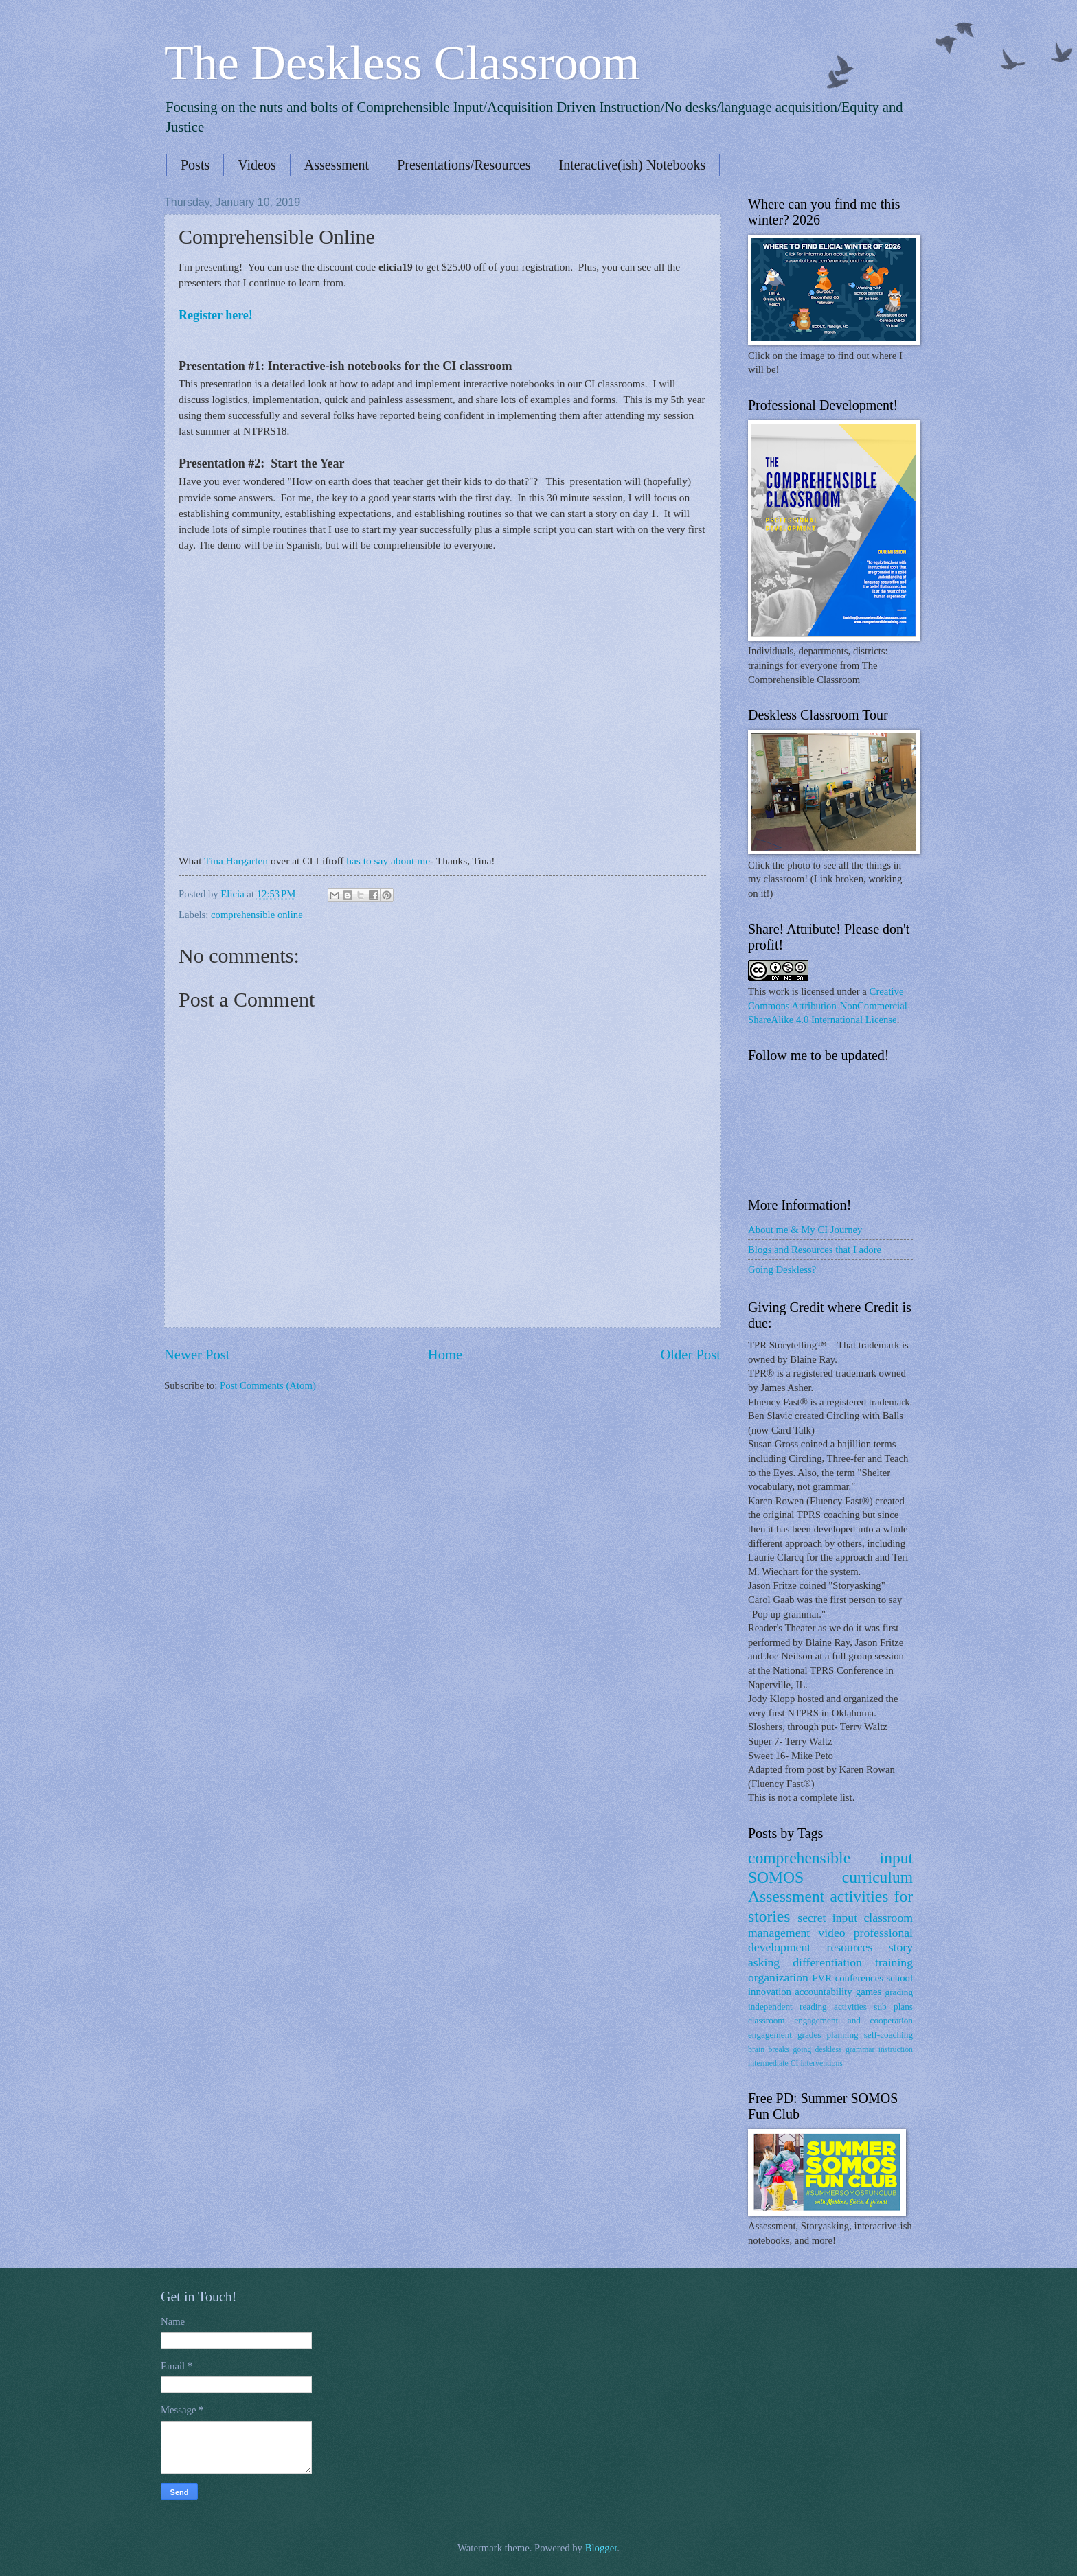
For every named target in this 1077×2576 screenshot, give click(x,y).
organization (778, 1977)
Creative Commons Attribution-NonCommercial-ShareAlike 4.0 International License (829, 1005)
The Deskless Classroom (401, 62)
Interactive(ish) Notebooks (632, 164)
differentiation (827, 1962)
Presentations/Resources (463, 164)
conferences (859, 1978)
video (831, 1933)
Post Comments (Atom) (268, 1385)
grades (809, 2034)
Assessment (336, 164)
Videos (256, 164)
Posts (195, 164)
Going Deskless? (782, 1269)
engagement (770, 2034)
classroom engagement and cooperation (830, 2020)
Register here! (217, 315)
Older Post (690, 1354)
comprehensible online (257, 914)
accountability (823, 1991)
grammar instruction (879, 2049)
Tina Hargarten (236, 860)
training (894, 1962)
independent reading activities (807, 2006)
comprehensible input (830, 1858)
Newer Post (197, 1354)
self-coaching (888, 2034)
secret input (827, 1917)
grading (899, 1992)
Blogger (601, 2547)
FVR (822, 1978)
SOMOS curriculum (830, 1877)
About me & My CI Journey (805, 1229)
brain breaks (768, 2049)
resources (850, 1947)
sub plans (893, 2006)
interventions (821, 2063)
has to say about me (388, 860)
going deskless (817, 2049)
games (869, 1991)
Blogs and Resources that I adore (814, 1249)
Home (445, 1354)
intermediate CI (773, 2063)
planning (842, 2034)
